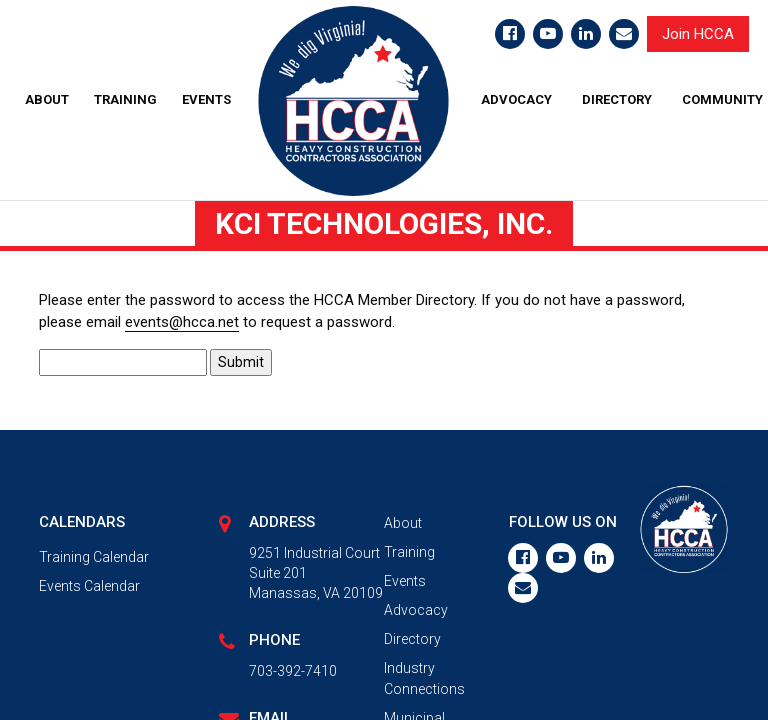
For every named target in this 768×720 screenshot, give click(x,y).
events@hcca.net (182, 322)
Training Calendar (94, 557)
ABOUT (47, 99)
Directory (412, 639)
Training (409, 552)
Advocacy (416, 610)
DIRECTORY (617, 99)
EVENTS (206, 99)
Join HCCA (698, 34)
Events (405, 581)
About (403, 523)
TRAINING (125, 99)
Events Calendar (89, 586)
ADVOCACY (516, 99)
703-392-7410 (293, 671)
